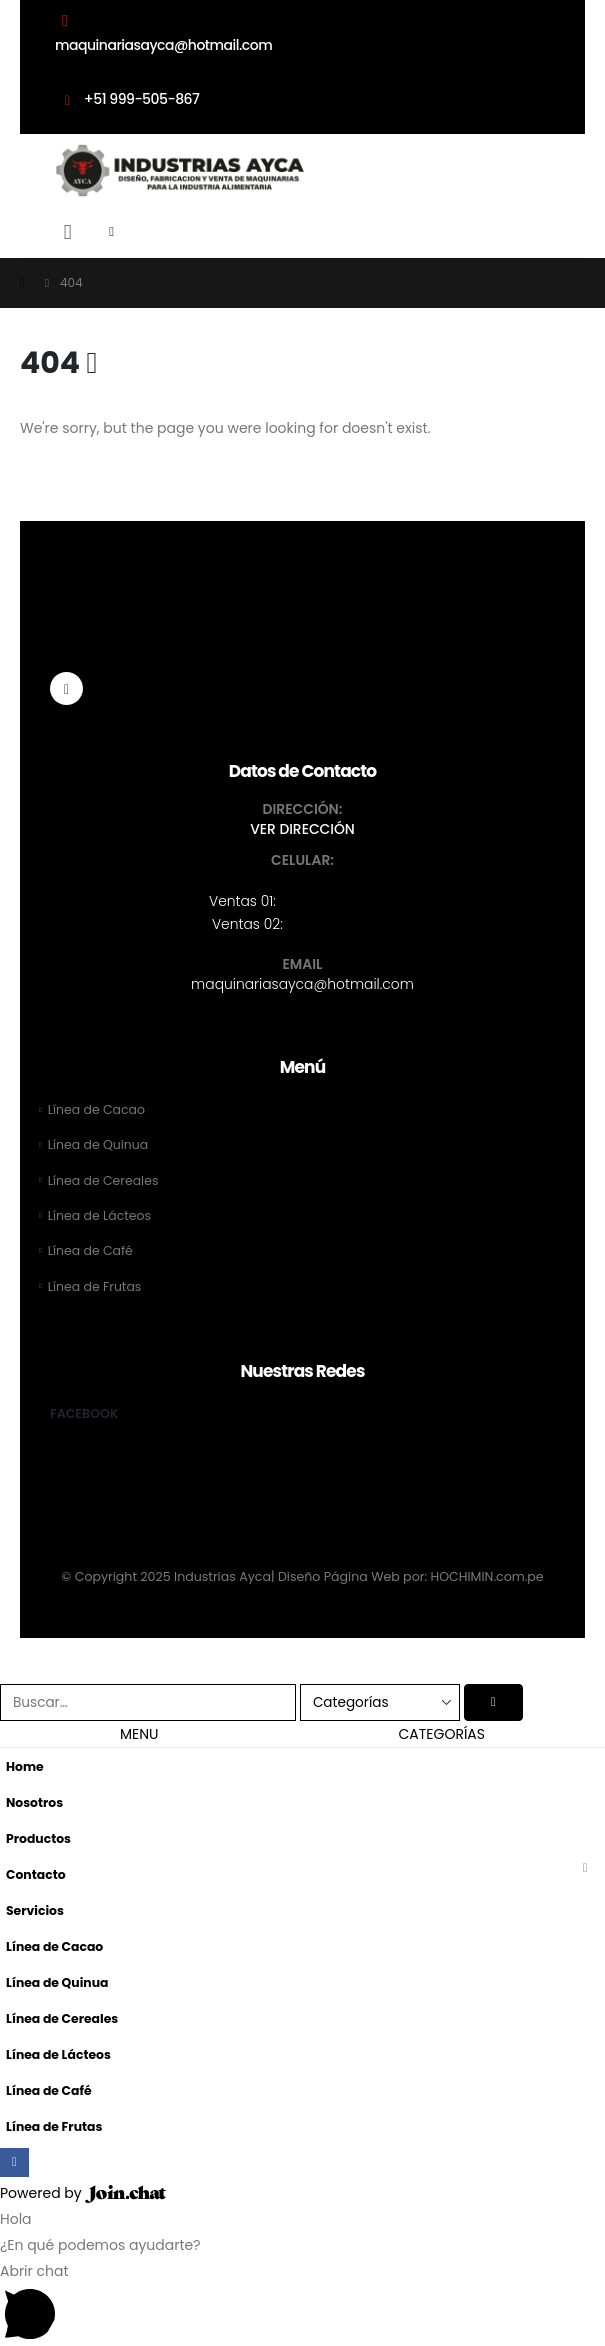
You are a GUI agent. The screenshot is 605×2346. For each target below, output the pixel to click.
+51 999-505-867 (338, 901)
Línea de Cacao (97, 1109)
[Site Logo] (180, 170)
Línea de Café (91, 1251)
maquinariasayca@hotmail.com (302, 984)
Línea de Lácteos (100, 1216)
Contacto (36, 1875)
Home (25, 1767)
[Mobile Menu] (118, 232)
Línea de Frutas (95, 1287)
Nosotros (35, 1803)
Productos (39, 1839)
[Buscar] (494, 1703)
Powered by (83, 2195)
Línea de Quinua (99, 1145)
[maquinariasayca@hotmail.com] (302, 32)
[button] (67, 232)
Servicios (35, 1911)
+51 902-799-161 (340, 924)
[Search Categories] (380, 1703)
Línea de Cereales (104, 1180)
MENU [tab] (139, 1735)
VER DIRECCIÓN (302, 829)
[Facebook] (66, 688)
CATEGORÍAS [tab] (442, 1735)
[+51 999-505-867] (302, 106)
